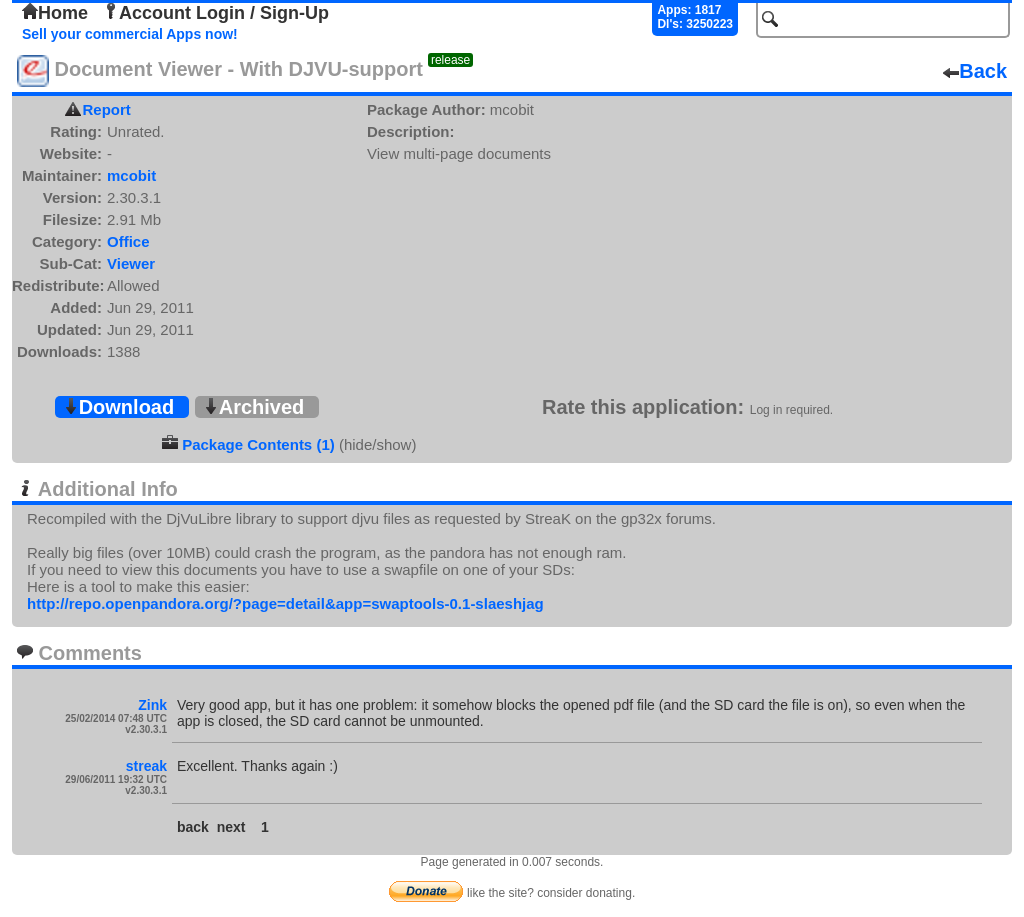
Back (975, 71)
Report (107, 109)
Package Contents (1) (258, 444)
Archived (254, 407)
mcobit (131, 175)
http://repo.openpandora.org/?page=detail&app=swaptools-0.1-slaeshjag (285, 603)
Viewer (131, 263)
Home (55, 13)
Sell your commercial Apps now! (130, 34)
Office (128, 241)
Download (119, 407)
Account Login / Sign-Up (216, 13)
